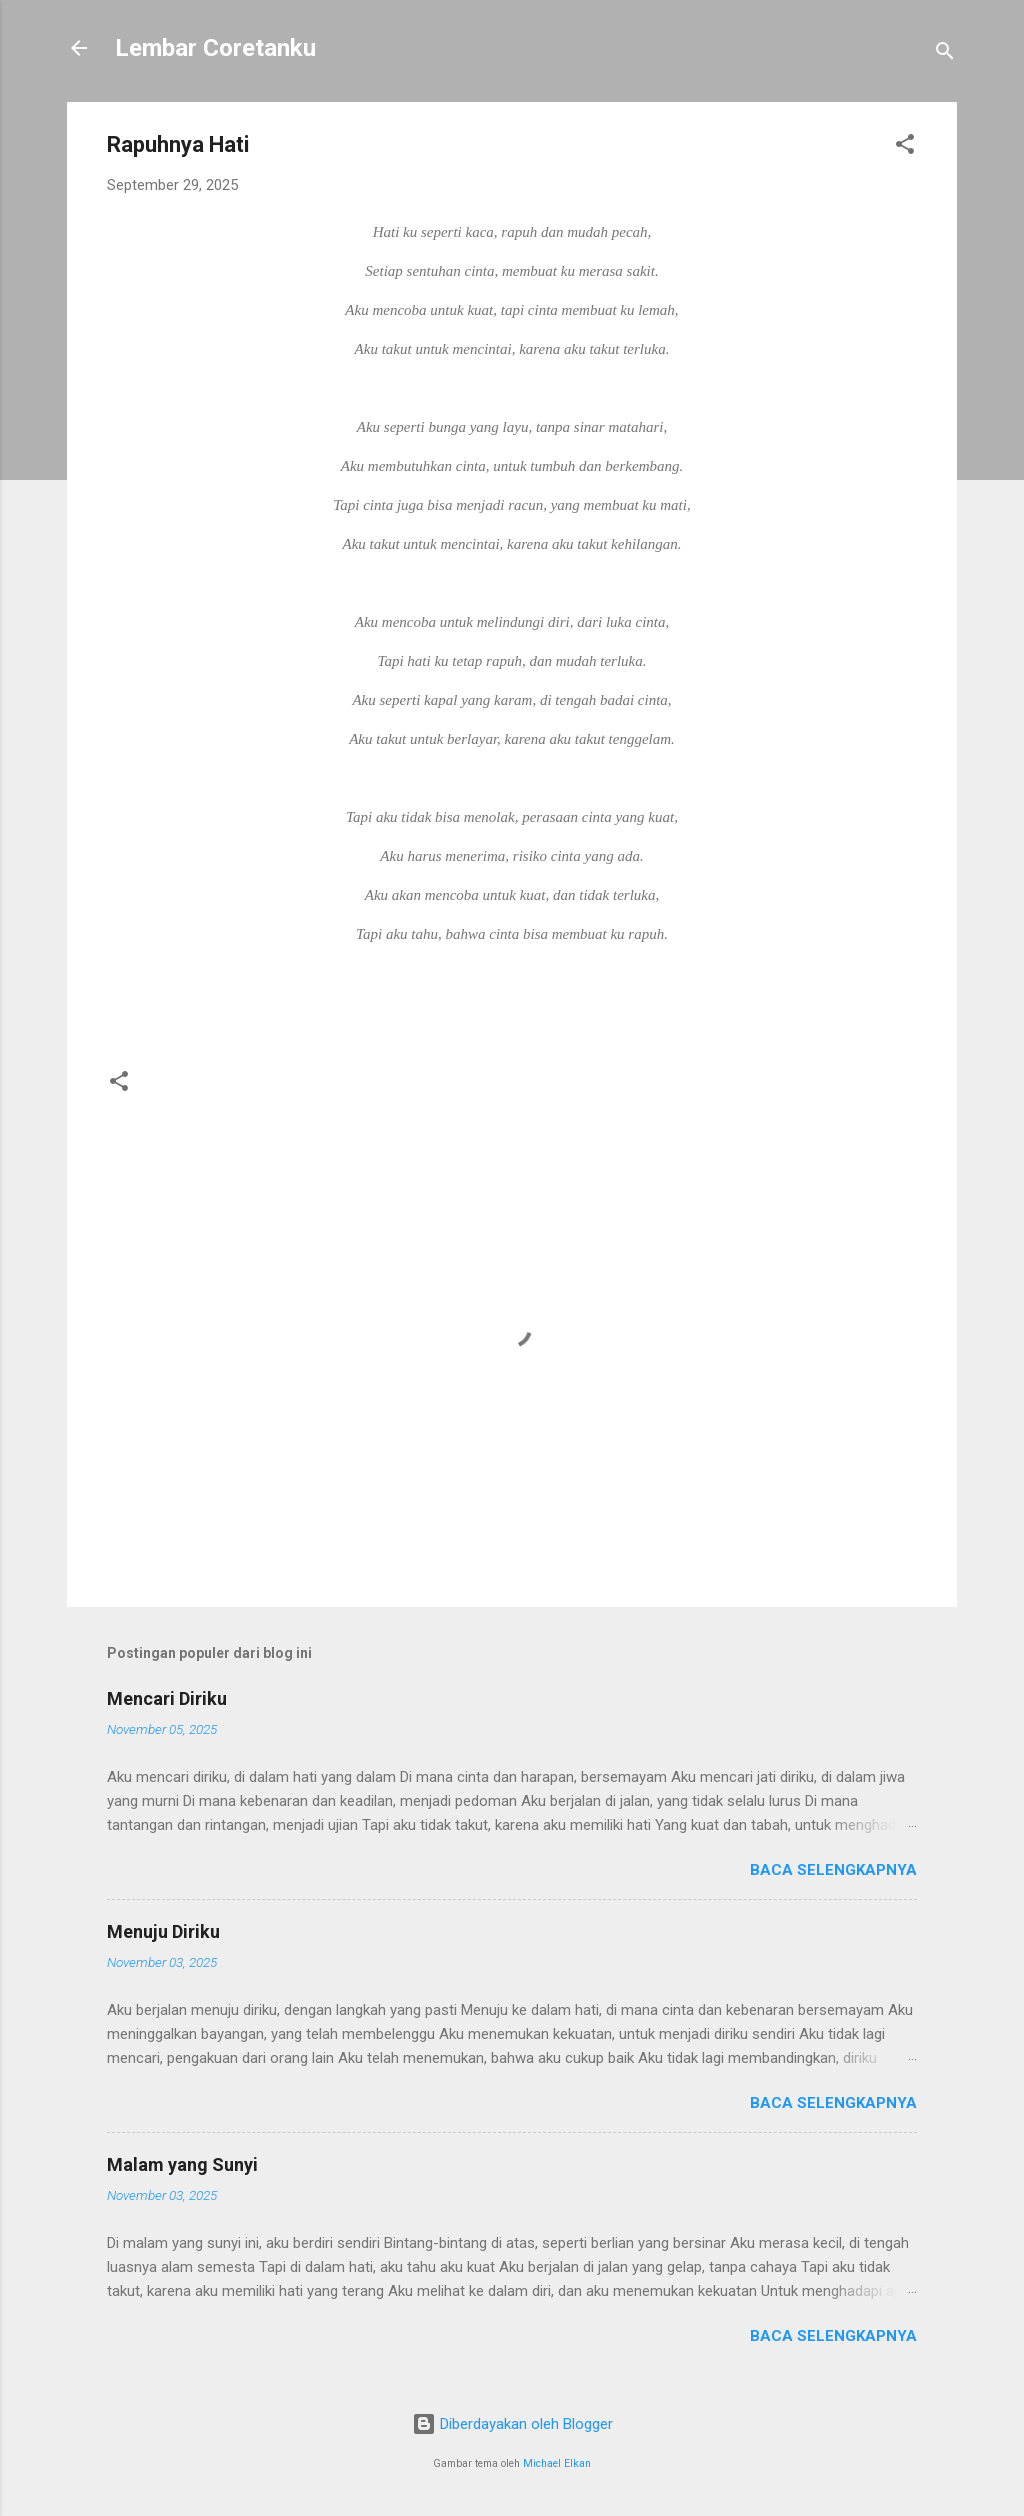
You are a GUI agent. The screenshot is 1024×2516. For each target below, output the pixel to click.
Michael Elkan (557, 2463)
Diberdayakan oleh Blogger (512, 2424)
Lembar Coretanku (215, 48)
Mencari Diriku (167, 1698)
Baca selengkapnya (833, 1870)
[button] (905, 147)
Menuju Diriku (163, 1931)
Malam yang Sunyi (182, 2164)
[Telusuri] (945, 54)
